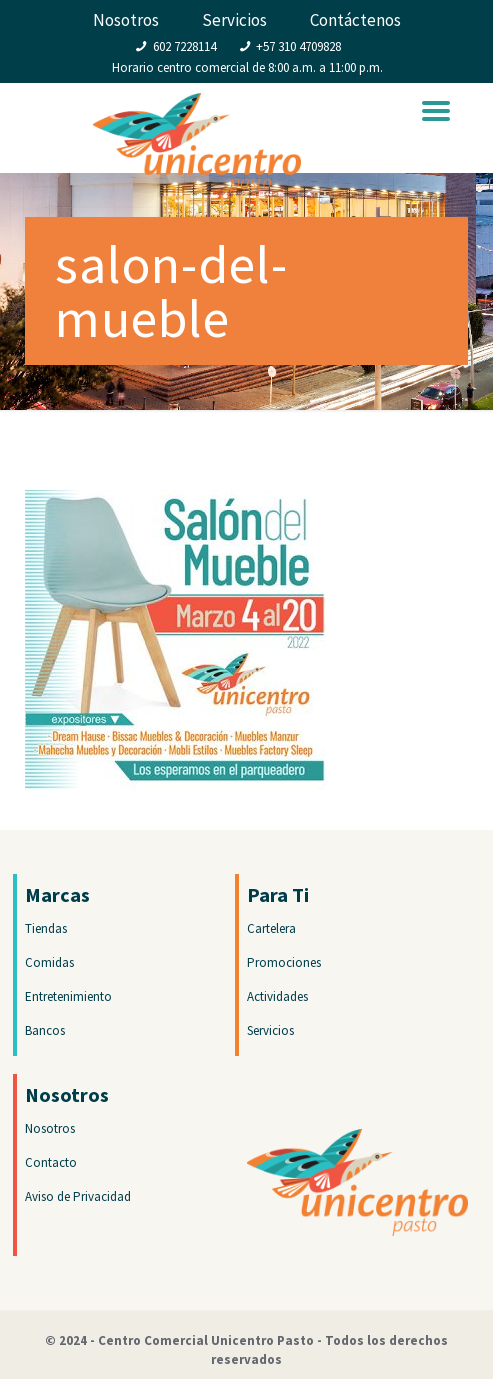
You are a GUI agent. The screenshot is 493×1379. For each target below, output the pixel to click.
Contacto (51, 1162)
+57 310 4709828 (298, 46)
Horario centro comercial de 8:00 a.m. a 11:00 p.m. (247, 67)
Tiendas (46, 928)
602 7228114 (184, 46)
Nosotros (126, 20)
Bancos (45, 1030)
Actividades (277, 996)
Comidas (49, 962)
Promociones (284, 962)
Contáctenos (355, 20)
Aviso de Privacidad (78, 1196)
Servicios (234, 20)
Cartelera (271, 928)
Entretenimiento (68, 996)
